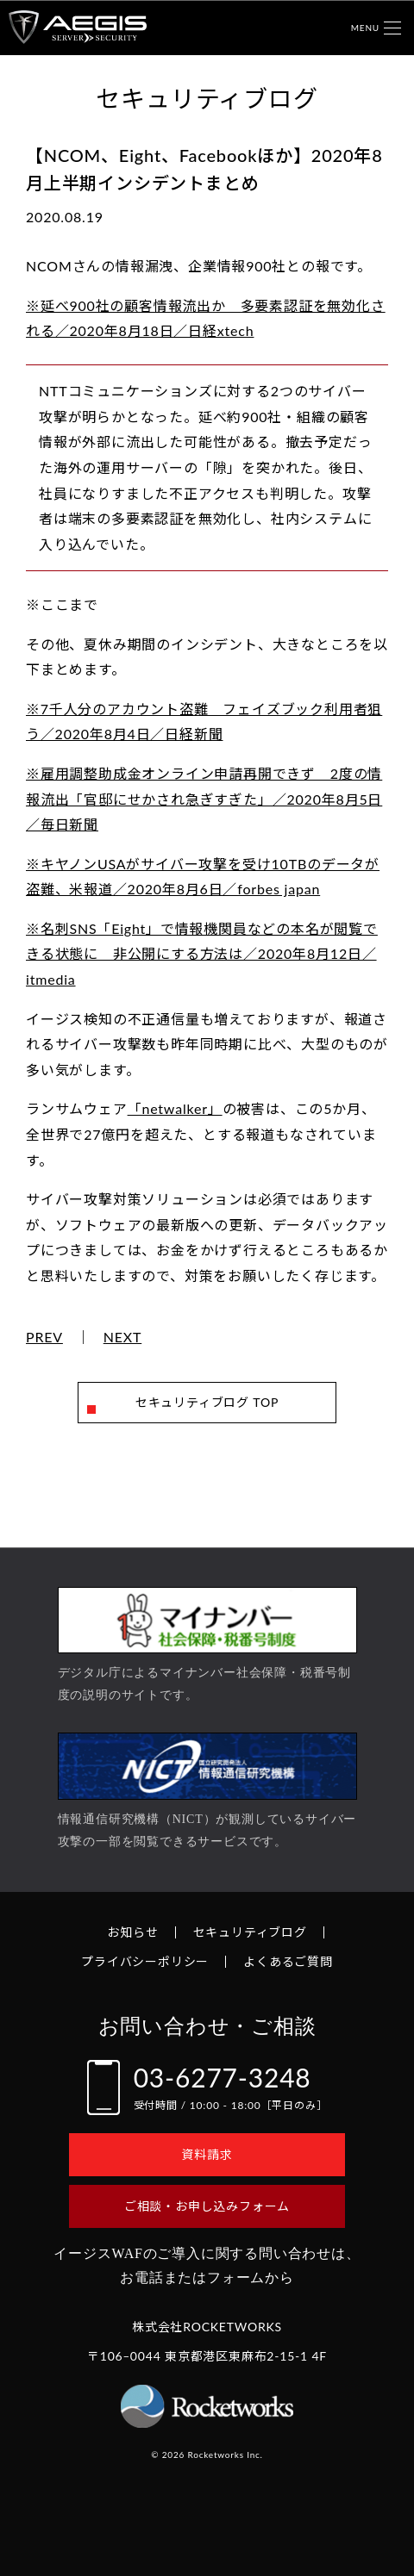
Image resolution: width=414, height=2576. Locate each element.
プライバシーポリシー (145, 1961)
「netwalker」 (175, 1108)
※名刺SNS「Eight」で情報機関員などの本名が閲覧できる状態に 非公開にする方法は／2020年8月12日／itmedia (202, 953)
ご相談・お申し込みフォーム (207, 2206)
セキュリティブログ (250, 1932)
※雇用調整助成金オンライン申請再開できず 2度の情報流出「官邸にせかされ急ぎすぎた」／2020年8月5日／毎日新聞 (204, 798)
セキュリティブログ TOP (207, 1402)
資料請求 (206, 2154)
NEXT (123, 1337)
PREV (44, 1337)
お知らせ (132, 1932)
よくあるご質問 (288, 1961)
